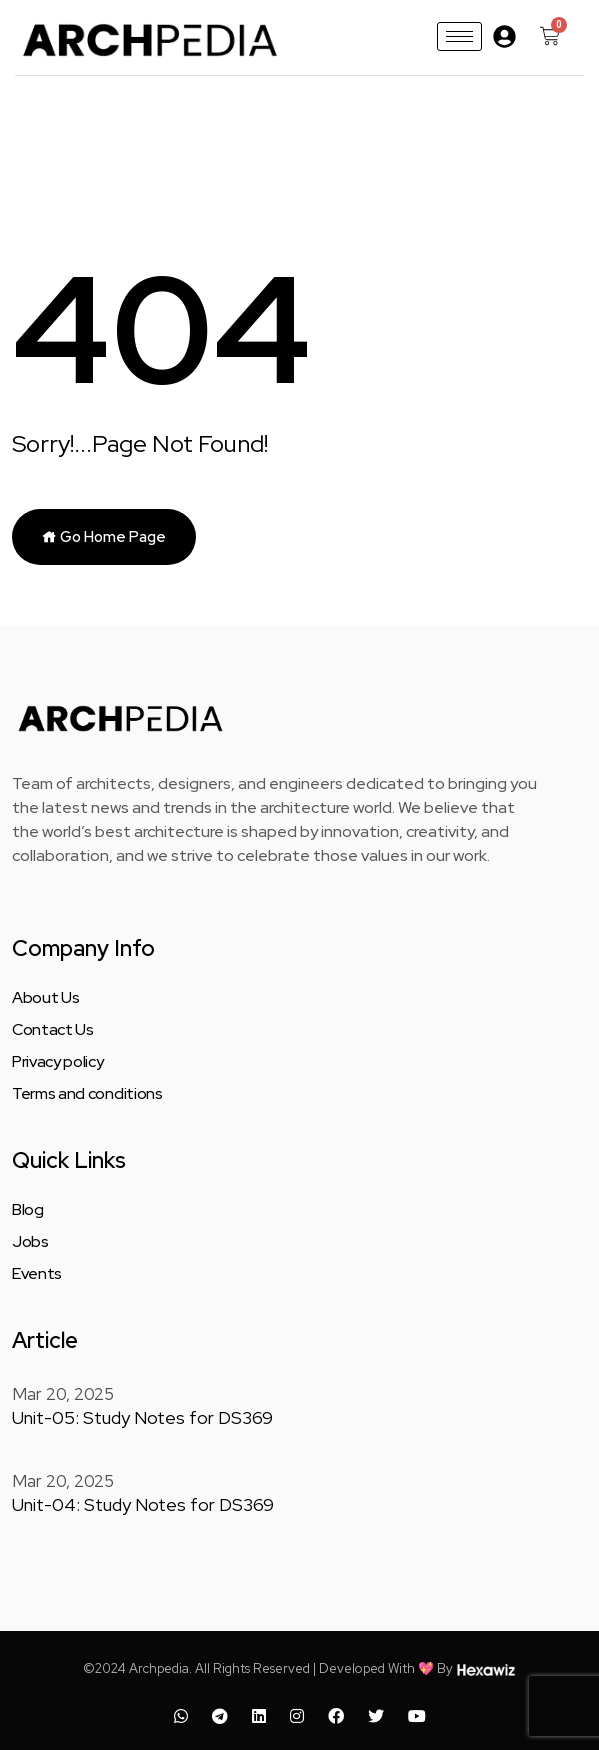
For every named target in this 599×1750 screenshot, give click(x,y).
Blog (28, 1210)
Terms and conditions (87, 1094)
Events (37, 1274)
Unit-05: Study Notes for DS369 (126, 1415)
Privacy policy (58, 1062)
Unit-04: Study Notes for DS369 (126, 1499)
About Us (45, 998)
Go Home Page (104, 537)
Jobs (30, 1242)
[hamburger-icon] (459, 36)
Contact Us (53, 1030)
